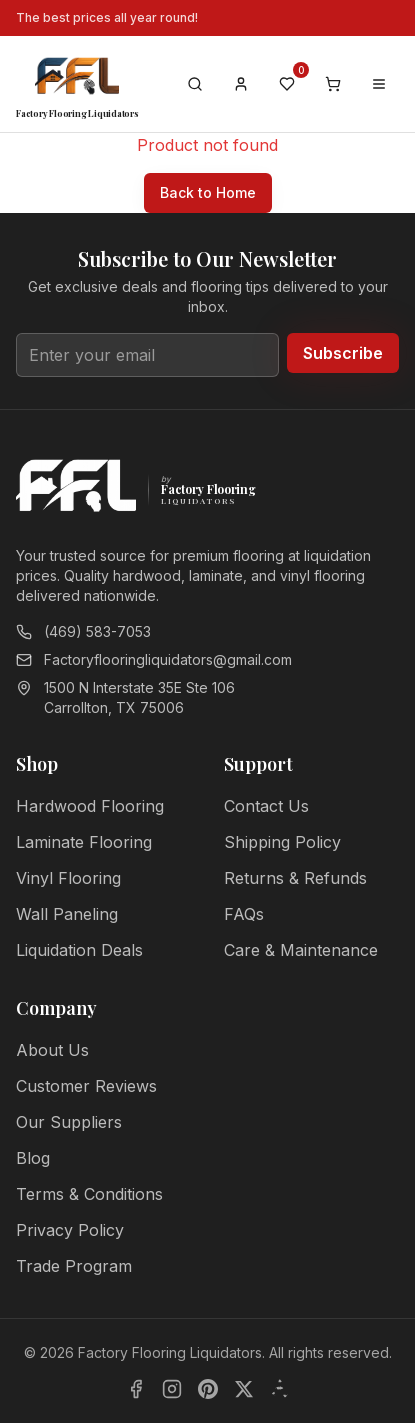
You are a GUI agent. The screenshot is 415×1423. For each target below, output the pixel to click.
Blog (33, 1158)
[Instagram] (172, 1389)
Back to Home (208, 192)
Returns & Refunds (295, 878)
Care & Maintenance (301, 950)
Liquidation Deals (79, 950)
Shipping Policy (282, 842)
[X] (244, 1389)
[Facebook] (136, 1389)
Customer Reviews (86, 1086)
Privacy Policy (70, 1230)
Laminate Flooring (84, 842)
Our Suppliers (69, 1122)
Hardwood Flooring (90, 806)
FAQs (244, 914)
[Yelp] (280, 1389)
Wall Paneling (67, 914)
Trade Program (74, 1266)
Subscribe (343, 353)
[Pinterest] (208, 1389)
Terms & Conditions (89, 1194)
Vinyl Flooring (68, 878)
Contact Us (266, 806)
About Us (52, 1050)
